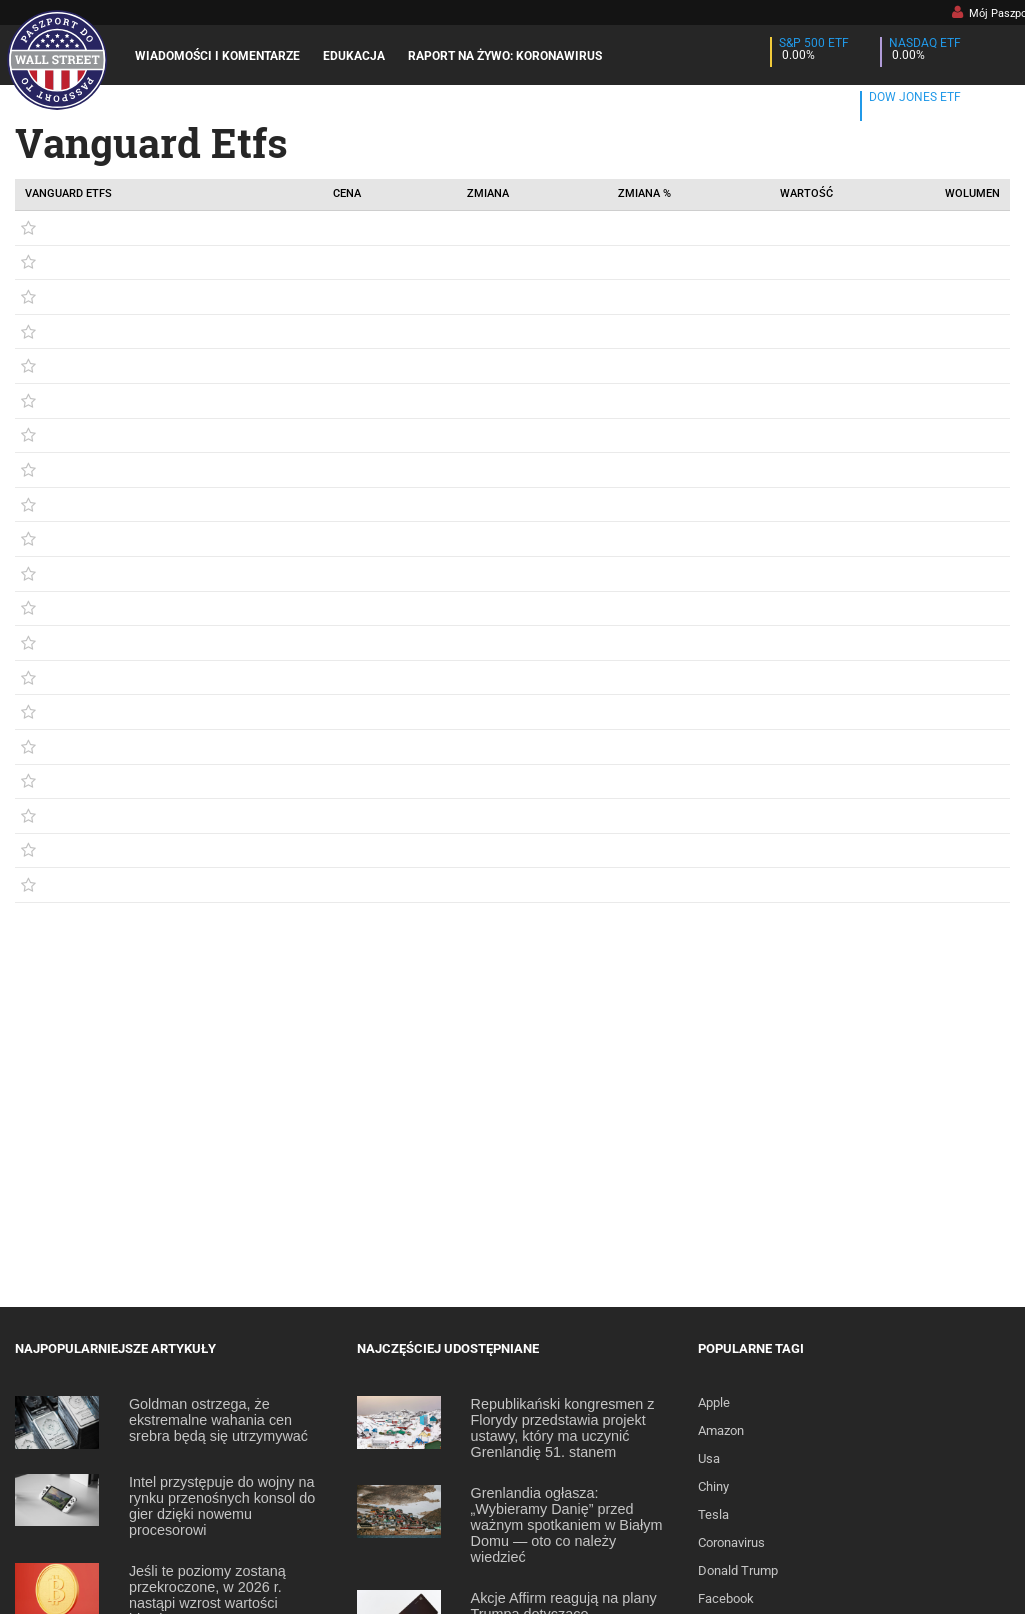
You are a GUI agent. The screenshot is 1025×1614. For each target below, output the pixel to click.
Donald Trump (738, 1570)
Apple (714, 1402)
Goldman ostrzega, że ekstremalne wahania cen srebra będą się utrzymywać (218, 1420)
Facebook (726, 1598)
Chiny (713, 1486)
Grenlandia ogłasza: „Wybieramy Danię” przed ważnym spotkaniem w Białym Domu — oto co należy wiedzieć (567, 1525)
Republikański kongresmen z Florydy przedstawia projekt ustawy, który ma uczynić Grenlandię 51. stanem (563, 1428)
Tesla (713, 1514)
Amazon (721, 1430)
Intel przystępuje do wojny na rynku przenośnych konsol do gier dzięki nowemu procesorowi (222, 1506)
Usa (709, 1458)
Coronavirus (731, 1542)
